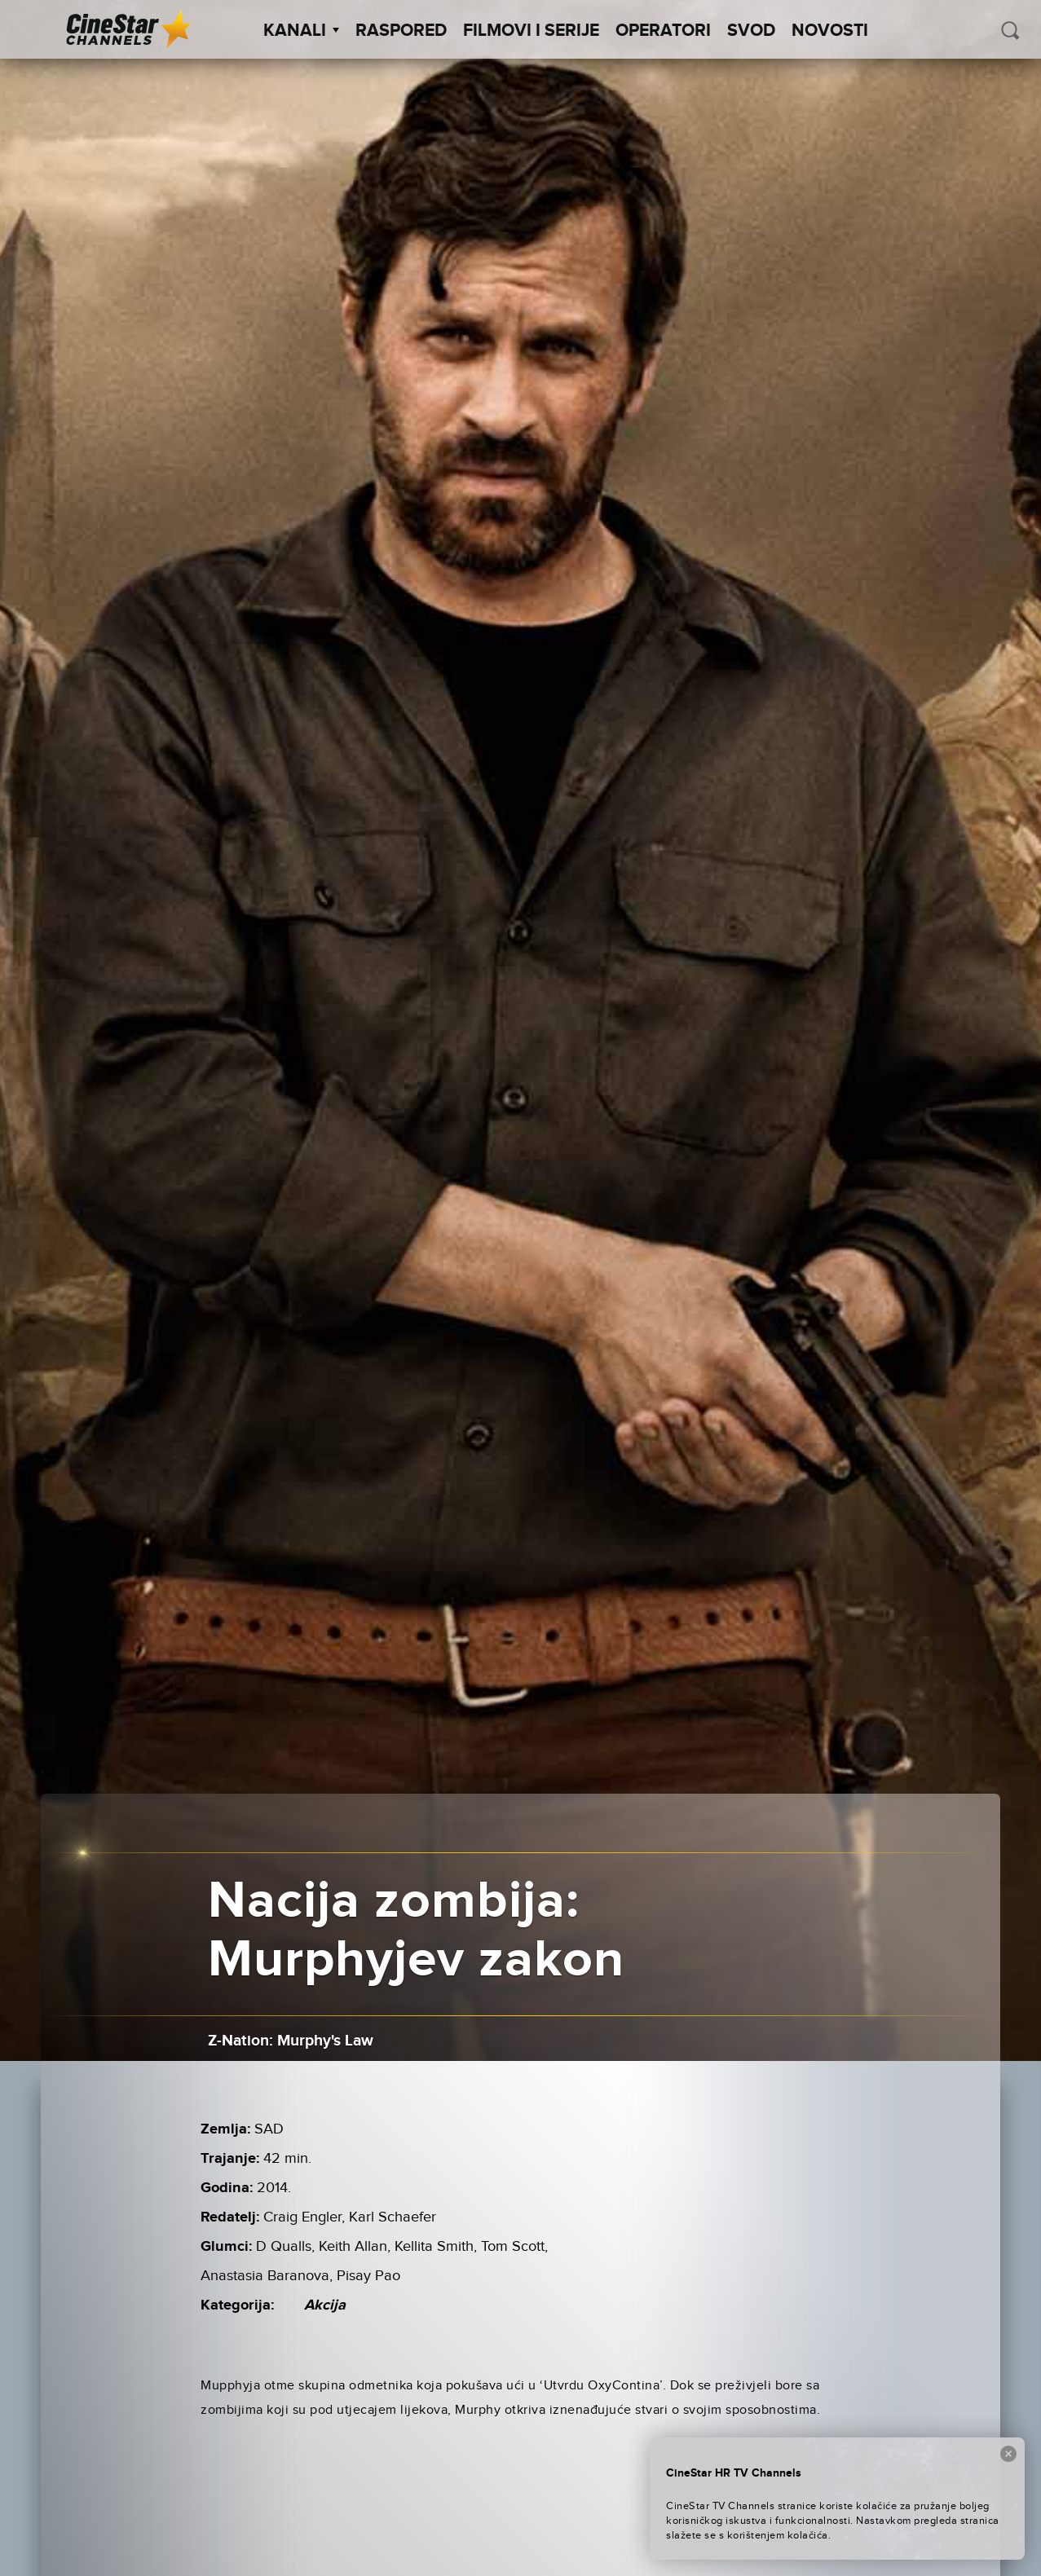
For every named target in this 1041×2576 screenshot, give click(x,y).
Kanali (301, 31)
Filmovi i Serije (531, 31)
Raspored (401, 31)
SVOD (751, 31)
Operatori (663, 31)
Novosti (830, 31)
